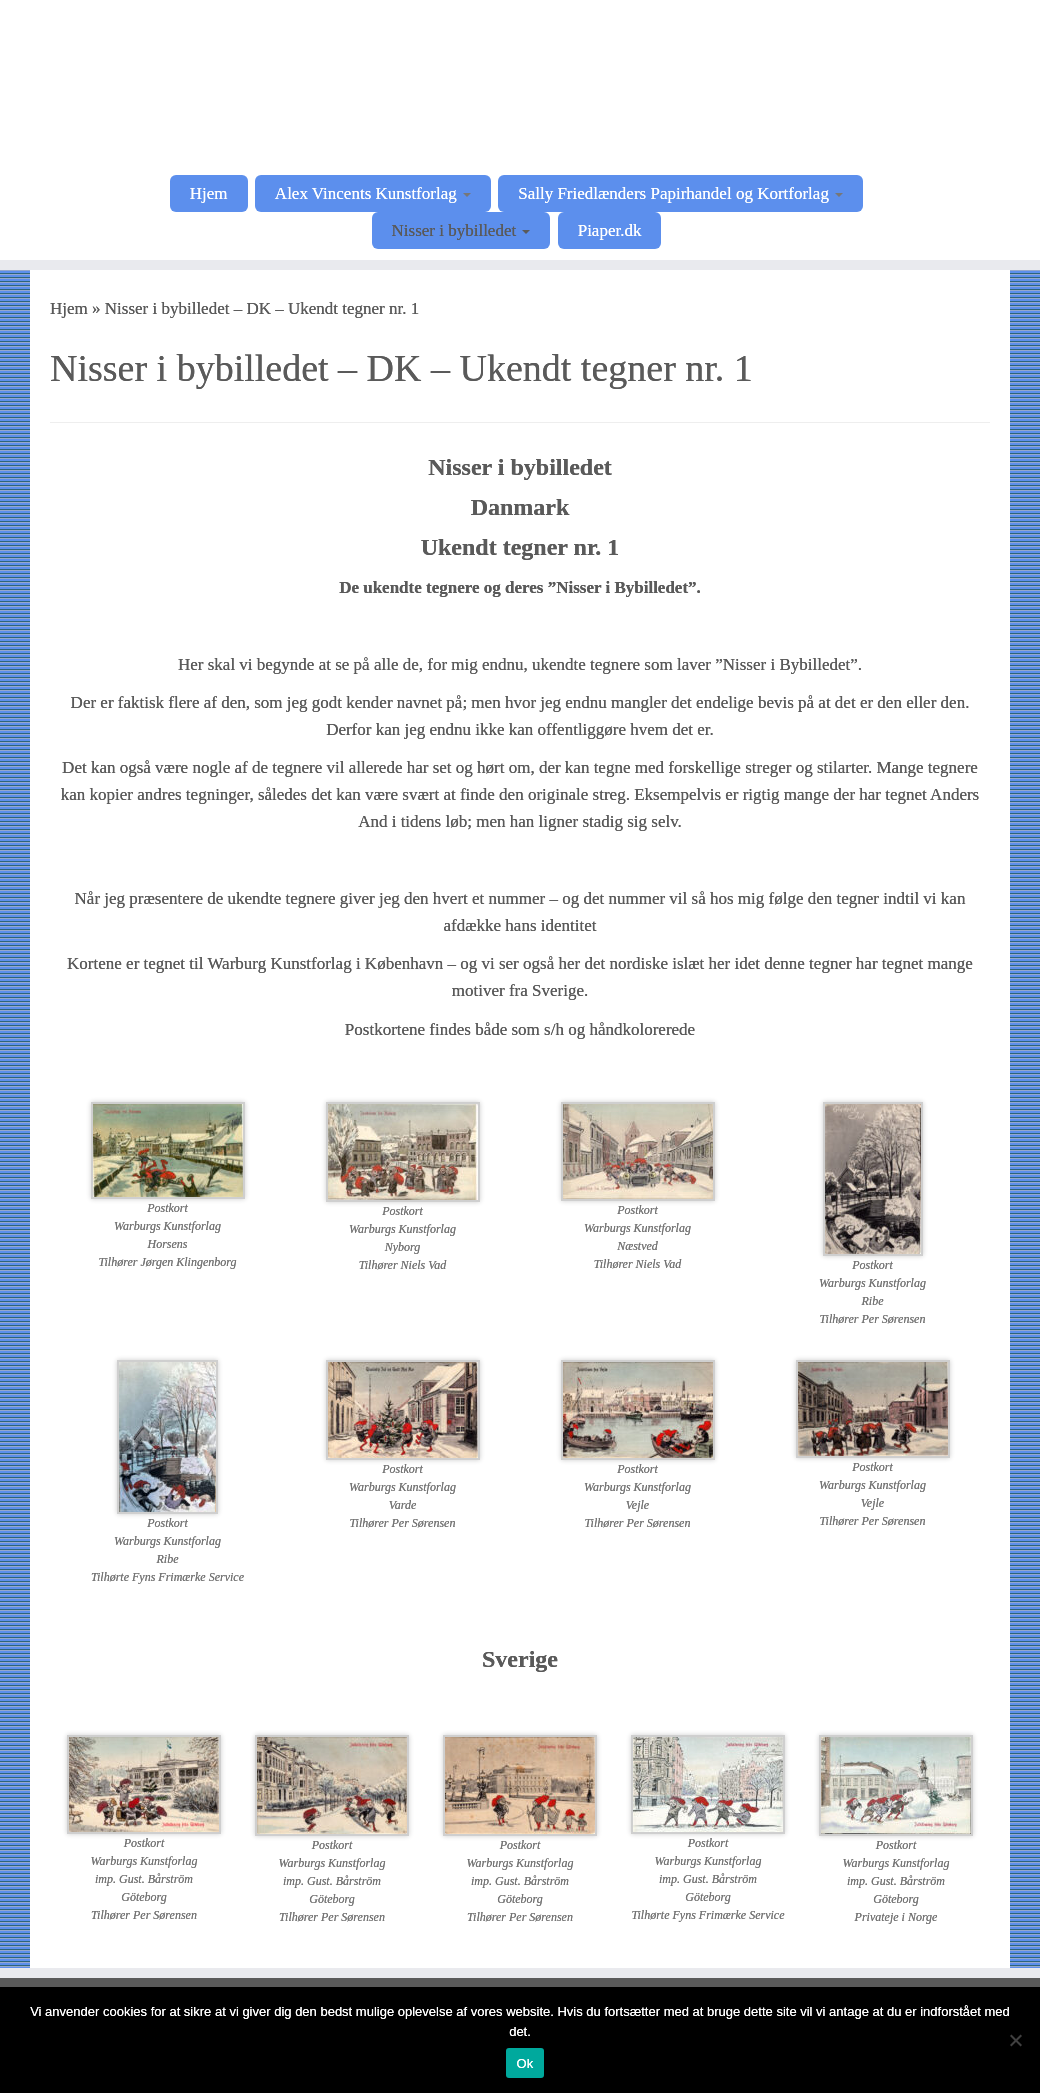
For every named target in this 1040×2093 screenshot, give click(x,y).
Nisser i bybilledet (461, 230)
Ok (524, 2063)
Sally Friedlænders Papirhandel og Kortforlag (680, 193)
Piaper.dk (610, 230)
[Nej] (1015, 2040)
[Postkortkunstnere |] (520, 85)
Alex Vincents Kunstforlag (373, 193)
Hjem (209, 193)
